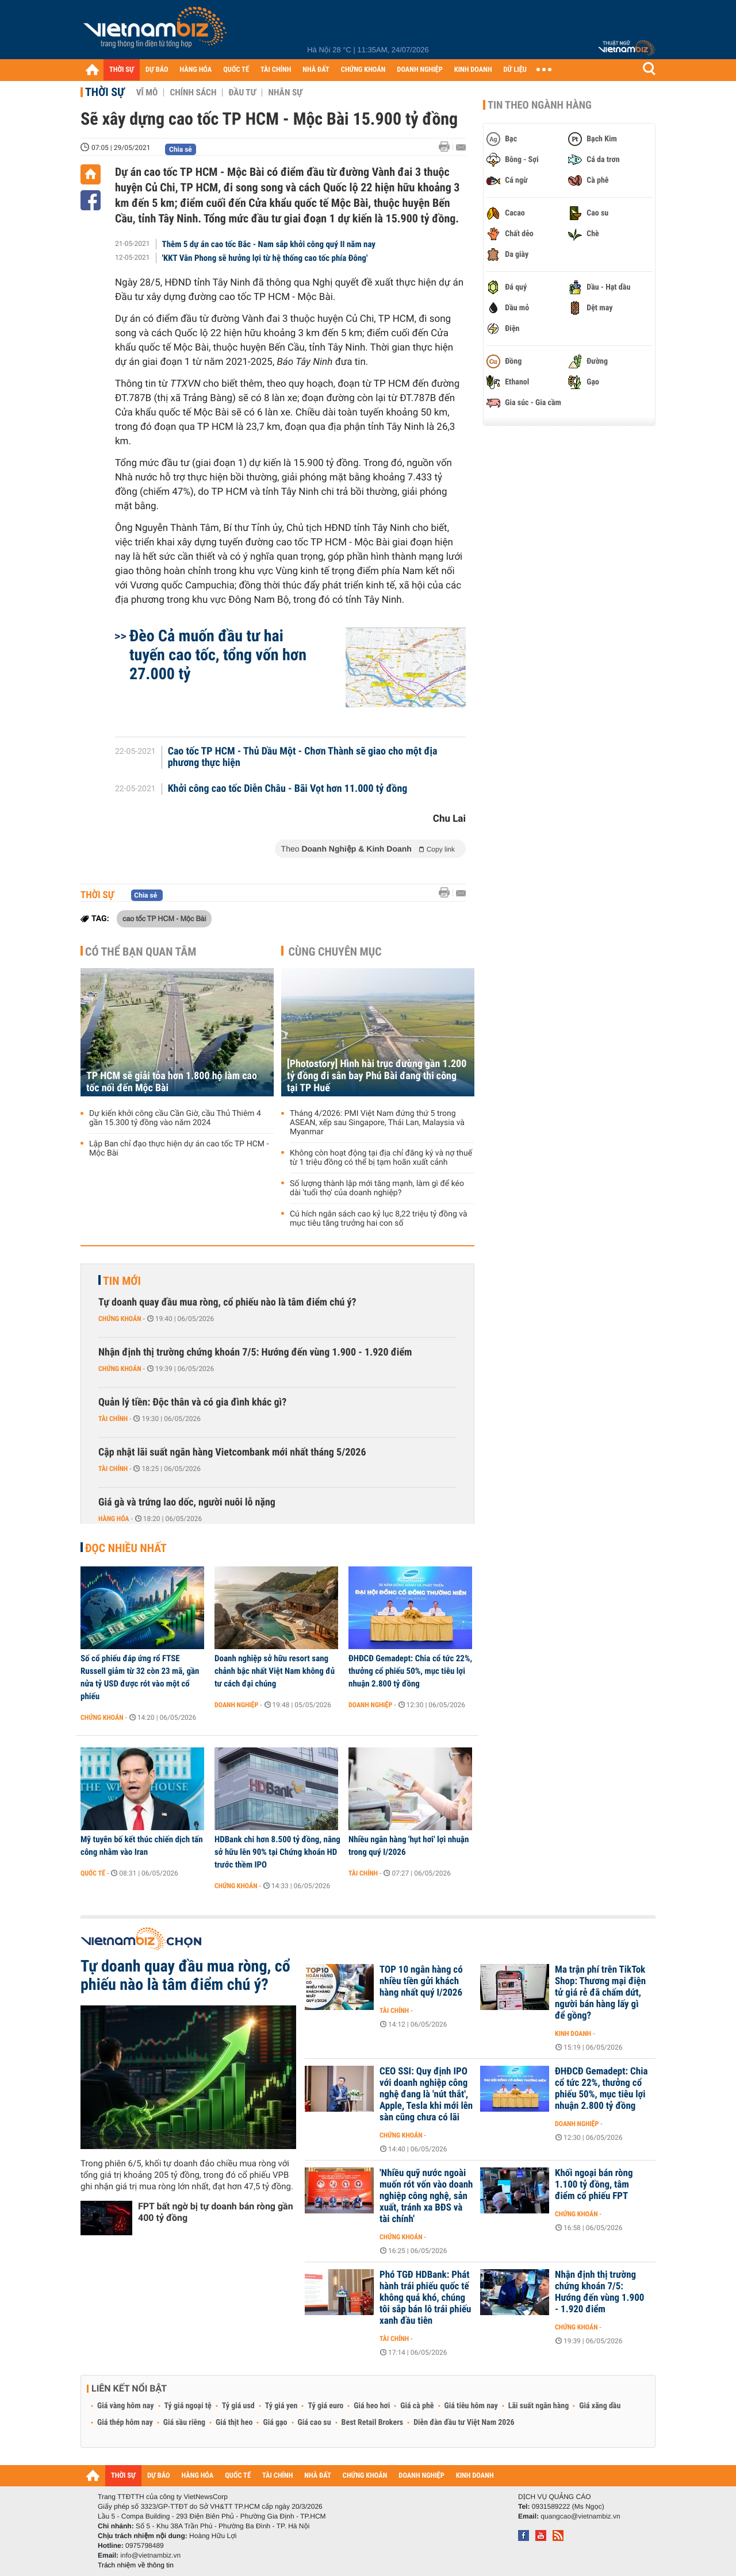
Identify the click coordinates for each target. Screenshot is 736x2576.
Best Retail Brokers (373, 2423)
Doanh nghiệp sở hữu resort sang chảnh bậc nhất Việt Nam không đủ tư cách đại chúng (274, 1671)
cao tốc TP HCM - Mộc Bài (164, 918)
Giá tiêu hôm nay (471, 2406)
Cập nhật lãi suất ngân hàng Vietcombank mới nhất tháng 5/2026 (232, 1452)
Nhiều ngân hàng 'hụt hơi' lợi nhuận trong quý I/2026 (408, 1845)
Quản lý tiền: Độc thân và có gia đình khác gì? (192, 1402)
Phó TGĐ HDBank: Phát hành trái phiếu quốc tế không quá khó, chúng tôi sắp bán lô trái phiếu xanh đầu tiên (425, 2298)
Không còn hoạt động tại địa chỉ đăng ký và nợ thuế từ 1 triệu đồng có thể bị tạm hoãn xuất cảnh (381, 1158)
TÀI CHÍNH (275, 70)
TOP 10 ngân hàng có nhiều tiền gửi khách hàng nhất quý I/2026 (421, 1981)
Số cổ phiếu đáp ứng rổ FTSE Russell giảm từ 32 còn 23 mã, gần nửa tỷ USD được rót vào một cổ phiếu (139, 1677)
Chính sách (193, 92)
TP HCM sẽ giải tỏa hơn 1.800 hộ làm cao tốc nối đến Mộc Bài (171, 1082)
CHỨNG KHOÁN (363, 70)
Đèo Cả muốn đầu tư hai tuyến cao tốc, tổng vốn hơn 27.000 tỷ (217, 654)
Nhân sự (285, 92)
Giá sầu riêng (184, 2423)
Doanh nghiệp (236, 1705)
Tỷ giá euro (325, 2406)
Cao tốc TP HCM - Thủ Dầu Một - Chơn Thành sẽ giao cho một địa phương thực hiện (303, 757)
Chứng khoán (119, 1319)
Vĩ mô (147, 92)
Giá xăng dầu (599, 2406)
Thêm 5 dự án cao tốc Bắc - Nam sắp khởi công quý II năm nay (269, 244)
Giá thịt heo (234, 2423)
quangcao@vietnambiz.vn (580, 2516)
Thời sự (105, 92)
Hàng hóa (113, 1519)
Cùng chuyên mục (335, 951)
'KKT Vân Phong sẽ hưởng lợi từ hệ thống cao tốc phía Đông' (265, 258)
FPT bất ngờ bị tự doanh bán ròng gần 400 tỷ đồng (215, 2212)
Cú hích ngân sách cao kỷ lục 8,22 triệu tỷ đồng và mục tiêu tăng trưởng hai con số (378, 1219)
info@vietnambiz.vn (150, 2555)
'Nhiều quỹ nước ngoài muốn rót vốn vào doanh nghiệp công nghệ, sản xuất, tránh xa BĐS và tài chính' (426, 2196)
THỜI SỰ (121, 70)
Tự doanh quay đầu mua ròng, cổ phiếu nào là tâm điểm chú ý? (227, 1302)
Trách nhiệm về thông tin (136, 2565)
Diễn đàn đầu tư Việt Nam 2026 (463, 2423)
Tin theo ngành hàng (540, 105)
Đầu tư (242, 92)
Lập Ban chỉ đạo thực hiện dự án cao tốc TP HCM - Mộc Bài (179, 1148)
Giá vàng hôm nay (125, 2406)
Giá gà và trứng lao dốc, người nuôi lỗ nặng (186, 1502)
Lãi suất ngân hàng (538, 2406)
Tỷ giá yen (281, 2406)
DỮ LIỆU (515, 70)
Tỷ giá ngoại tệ (188, 2406)
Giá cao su (314, 2423)
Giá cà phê (417, 2406)
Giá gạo (275, 2423)
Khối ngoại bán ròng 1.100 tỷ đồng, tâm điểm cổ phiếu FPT (593, 2184)
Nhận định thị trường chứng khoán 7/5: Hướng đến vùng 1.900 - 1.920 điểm (255, 1352)
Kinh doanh (573, 2034)
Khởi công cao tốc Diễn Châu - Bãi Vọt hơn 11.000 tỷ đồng (288, 789)
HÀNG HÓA (196, 70)
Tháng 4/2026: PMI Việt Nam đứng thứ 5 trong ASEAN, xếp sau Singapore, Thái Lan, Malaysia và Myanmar (377, 1123)
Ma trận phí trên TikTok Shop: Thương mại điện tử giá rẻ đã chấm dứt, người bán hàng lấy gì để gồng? (600, 1992)
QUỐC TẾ (236, 70)
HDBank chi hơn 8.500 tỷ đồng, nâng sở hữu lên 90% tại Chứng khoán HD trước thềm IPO (277, 1852)
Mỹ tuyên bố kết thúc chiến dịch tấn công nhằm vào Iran (141, 1845)
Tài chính (113, 1419)
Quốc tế (92, 1873)
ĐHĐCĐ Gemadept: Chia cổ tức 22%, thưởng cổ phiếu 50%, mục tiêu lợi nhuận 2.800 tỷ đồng (410, 1671)
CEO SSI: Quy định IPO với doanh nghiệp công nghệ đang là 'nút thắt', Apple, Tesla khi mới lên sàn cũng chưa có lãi (426, 2094)
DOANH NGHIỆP (419, 70)
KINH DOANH (473, 70)
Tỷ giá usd (238, 2406)
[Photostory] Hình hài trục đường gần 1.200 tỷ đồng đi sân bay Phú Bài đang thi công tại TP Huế (376, 1076)
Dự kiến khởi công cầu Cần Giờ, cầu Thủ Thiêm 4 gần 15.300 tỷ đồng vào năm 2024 (175, 1118)
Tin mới (122, 1281)
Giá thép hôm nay (125, 2423)
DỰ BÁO (156, 70)
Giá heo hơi (372, 2406)
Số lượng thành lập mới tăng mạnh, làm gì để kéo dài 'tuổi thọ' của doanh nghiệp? (377, 1188)
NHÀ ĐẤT (315, 70)
